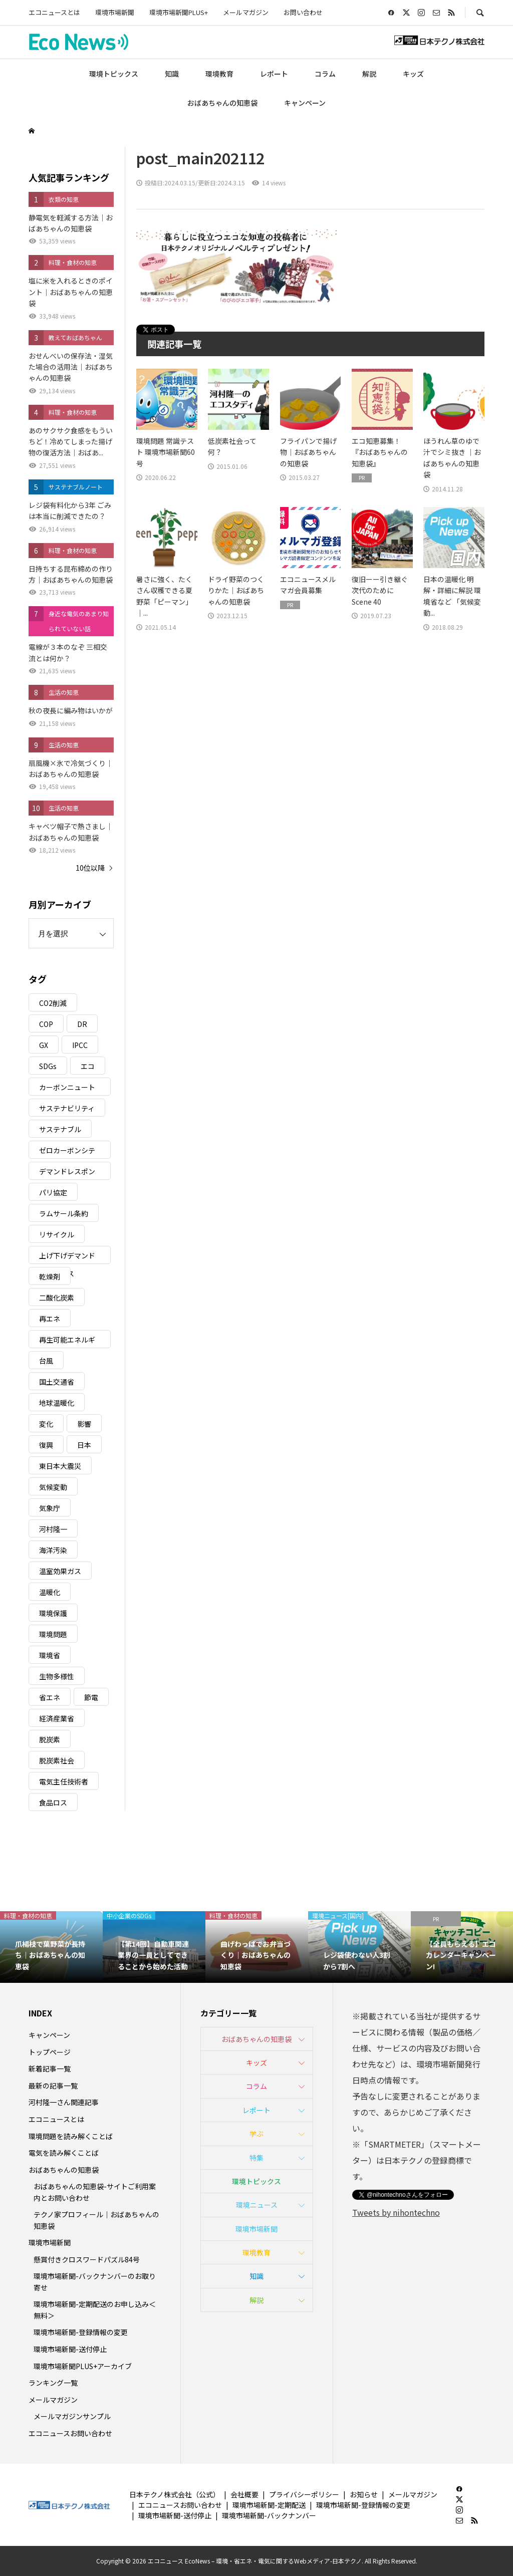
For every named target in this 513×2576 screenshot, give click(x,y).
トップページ (50, 2052)
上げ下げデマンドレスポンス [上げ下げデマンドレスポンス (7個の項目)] (67, 1257)
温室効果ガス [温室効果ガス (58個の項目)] (60, 1571)
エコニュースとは (54, 12)
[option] (51, 1947)
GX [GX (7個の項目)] (43, 1045)
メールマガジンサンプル (72, 2416)
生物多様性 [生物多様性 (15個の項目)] (56, 1676)
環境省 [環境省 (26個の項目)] (49, 1655)
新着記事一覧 (50, 2069)
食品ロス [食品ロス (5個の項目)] (53, 1802)
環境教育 (219, 74)
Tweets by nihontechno (396, 2212)
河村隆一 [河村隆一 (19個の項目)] (53, 1529)
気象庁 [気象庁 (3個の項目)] (49, 1508)
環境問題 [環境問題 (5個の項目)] (53, 1634)
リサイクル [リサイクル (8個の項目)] (56, 1234)
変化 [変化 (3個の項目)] (46, 1424)
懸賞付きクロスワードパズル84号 (87, 2259)
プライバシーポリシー (304, 2494)
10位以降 (90, 868)
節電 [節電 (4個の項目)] (91, 1697)
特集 (256, 2158)
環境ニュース (257, 2205)
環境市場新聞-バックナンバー (269, 2515)
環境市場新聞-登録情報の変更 (81, 2332)
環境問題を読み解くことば (71, 2136)
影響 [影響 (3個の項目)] (84, 1424)
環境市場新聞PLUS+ (178, 12)
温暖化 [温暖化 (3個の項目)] (49, 1592)
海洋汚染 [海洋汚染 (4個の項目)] (53, 1550)
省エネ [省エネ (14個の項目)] (49, 1697)
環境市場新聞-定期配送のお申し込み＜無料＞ (95, 2309)
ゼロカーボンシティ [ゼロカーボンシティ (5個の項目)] (67, 1152)
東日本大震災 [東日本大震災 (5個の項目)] (60, 1466)
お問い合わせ (303, 12)
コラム (325, 74)
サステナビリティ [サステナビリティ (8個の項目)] (67, 1108)
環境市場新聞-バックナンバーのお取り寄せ (95, 2281)
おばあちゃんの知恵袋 (222, 103)
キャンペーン (305, 103)
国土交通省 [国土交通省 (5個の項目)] (56, 1382)
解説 (369, 74)
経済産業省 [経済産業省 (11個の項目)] (56, 1718)
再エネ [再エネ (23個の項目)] (49, 1319)
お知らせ (364, 2494)
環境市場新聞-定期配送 (269, 2505)
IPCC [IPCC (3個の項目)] (80, 1045)
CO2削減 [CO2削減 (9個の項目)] (53, 1003)
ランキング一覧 (53, 2383)
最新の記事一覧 (53, 2086)
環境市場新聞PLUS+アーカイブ (83, 2366)
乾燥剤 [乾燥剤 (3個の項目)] (49, 1276)
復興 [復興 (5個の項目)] (46, 1445)
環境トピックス (113, 74)
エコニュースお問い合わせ (70, 2433)
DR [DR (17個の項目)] (82, 1024)
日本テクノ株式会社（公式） (174, 2494)
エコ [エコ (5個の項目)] (88, 1066)
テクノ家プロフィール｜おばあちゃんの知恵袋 (96, 2219)
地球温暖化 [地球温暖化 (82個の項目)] (56, 1403)
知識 (172, 74)
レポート (274, 74)
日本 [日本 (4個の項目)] (84, 1445)
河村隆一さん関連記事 (64, 2102)
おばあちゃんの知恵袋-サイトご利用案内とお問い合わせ (95, 2191)
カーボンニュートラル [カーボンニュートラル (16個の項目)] (67, 1089)
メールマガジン (246, 12)
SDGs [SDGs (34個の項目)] (48, 1066)
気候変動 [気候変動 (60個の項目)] (53, 1487)
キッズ (413, 74)
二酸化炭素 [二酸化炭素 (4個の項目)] (56, 1298)
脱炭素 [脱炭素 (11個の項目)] (49, 1739)
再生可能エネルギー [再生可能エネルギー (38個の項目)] (67, 1341)
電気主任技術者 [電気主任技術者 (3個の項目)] (63, 1781)
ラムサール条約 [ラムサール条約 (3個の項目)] (63, 1213)
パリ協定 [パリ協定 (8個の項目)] (53, 1192)
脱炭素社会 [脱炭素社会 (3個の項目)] (56, 1760)
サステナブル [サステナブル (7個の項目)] (60, 1129)
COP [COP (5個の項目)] (46, 1024)
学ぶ (256, 2134)
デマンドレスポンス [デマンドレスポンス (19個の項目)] (67, 1173)
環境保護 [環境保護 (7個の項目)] (53, 1613)
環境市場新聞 (114, 12)
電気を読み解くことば (64, 2153)
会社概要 (244, 2494)
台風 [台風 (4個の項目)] (46, 1361)
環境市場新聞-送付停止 (70, 2349)
